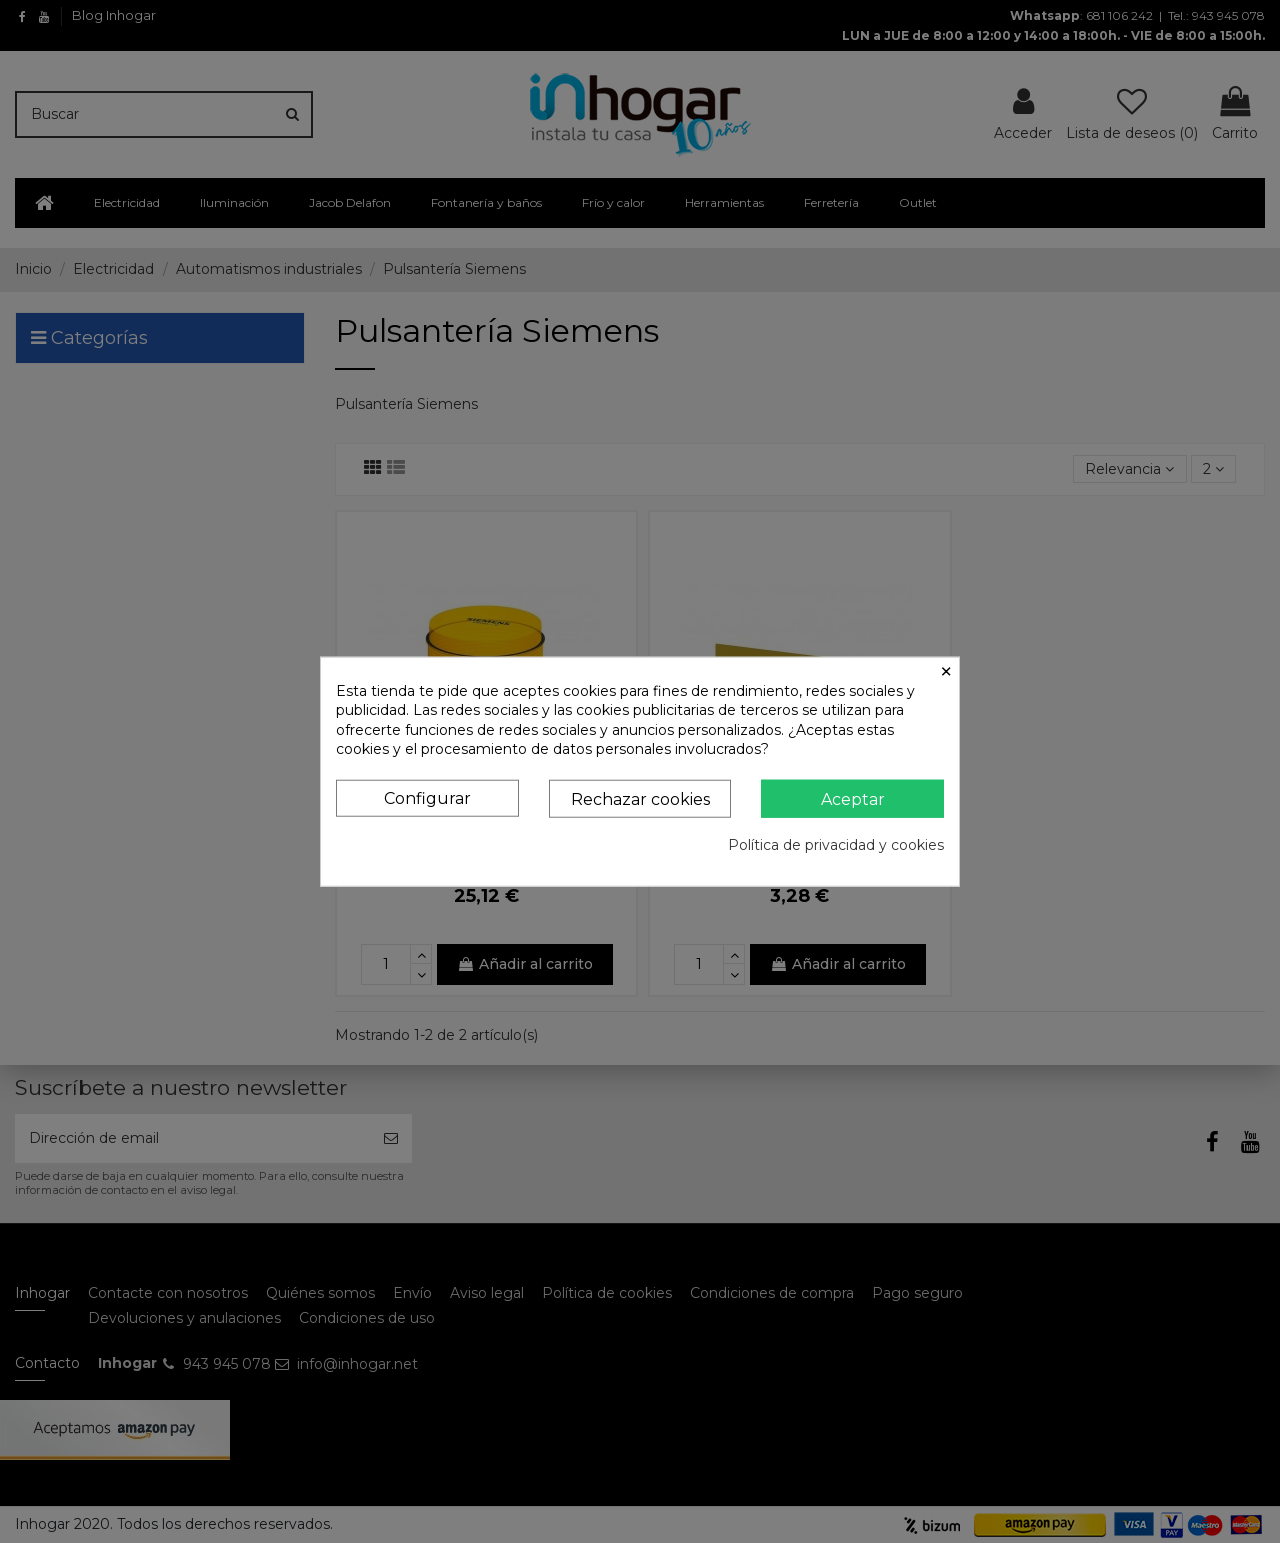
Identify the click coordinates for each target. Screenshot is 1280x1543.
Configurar (427, 798)
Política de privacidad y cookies (836, 845)
